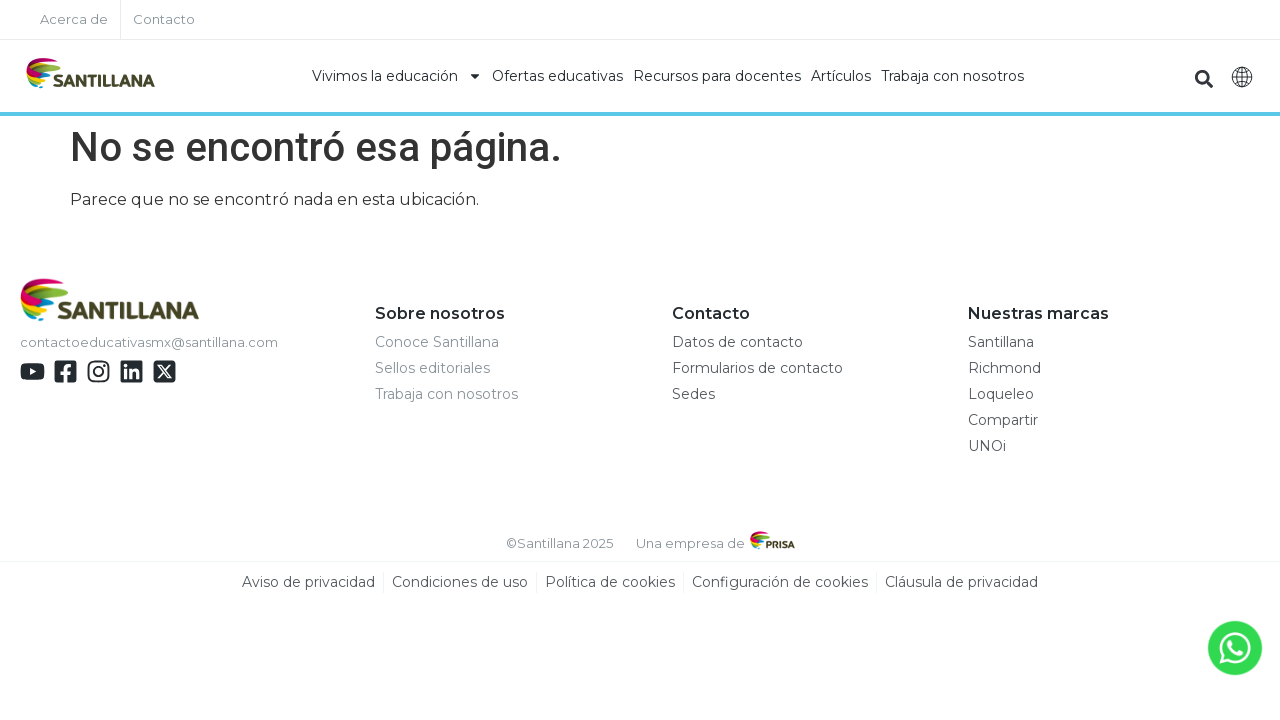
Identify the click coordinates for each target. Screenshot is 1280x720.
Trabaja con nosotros (952, 76)
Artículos (841, 76)
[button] (1203, 78)
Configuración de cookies (780, 582)
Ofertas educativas (557, 76)
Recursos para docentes (717, 76)
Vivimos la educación (397, 76)
